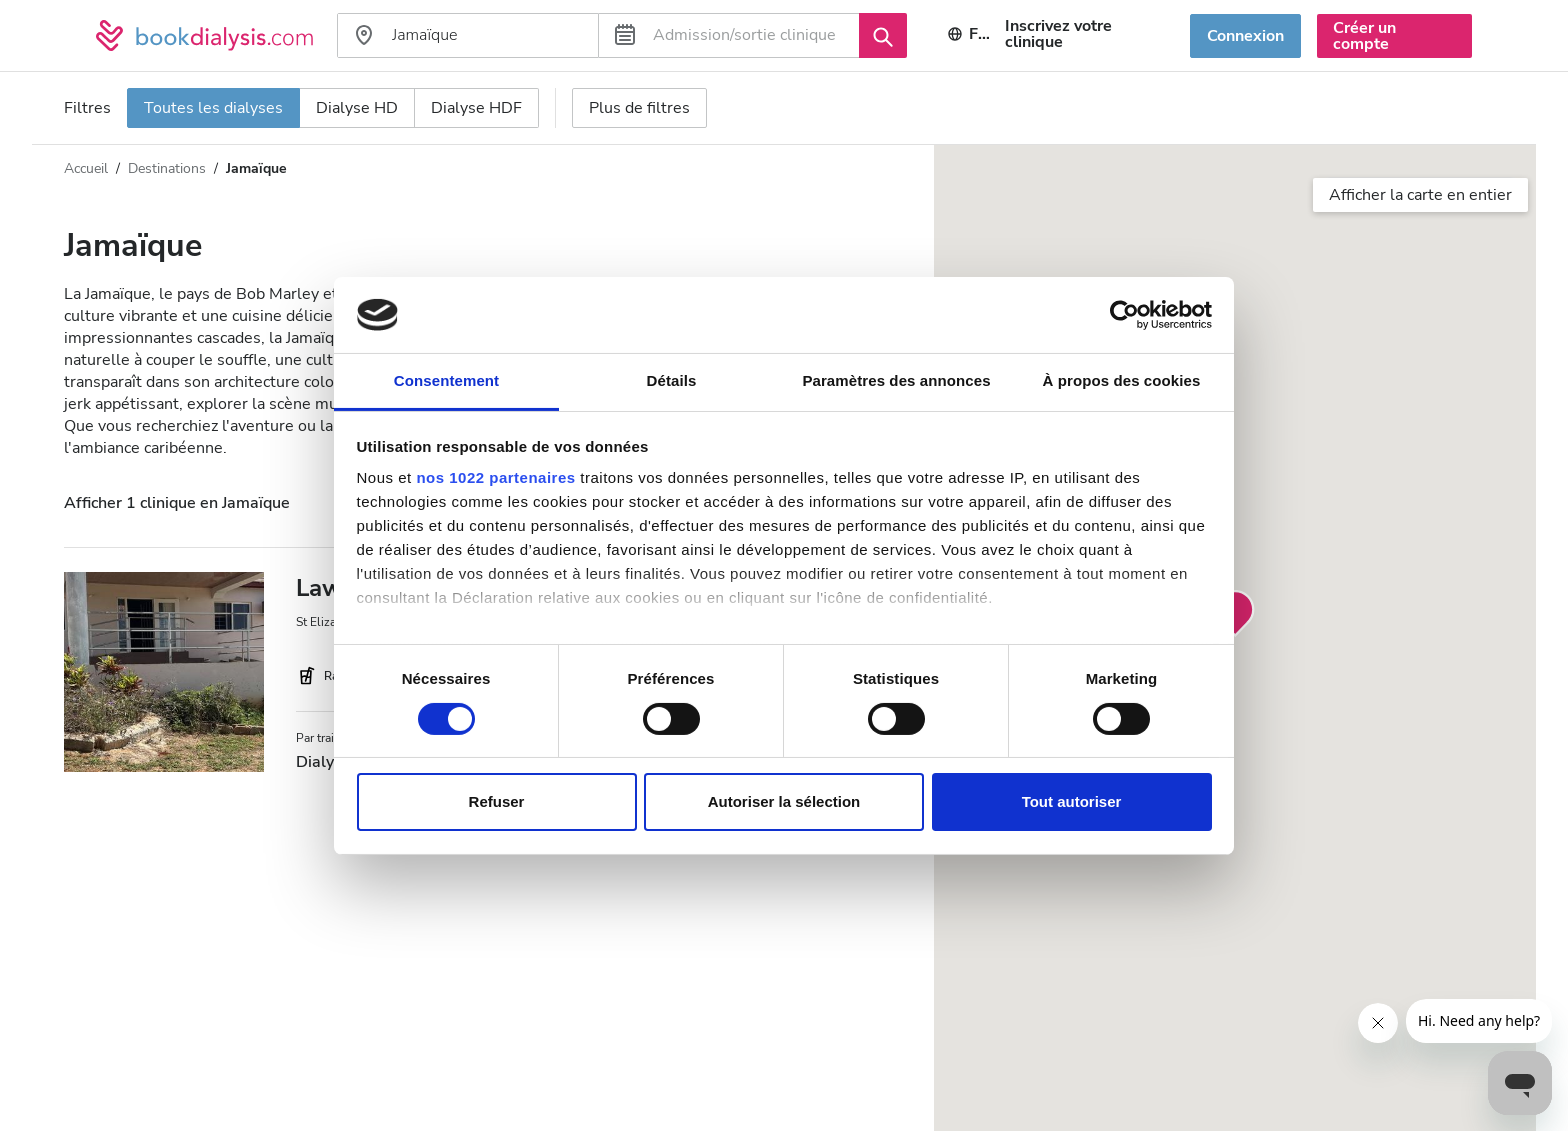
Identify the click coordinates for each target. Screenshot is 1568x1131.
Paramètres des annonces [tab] (896, 380)
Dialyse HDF (476, 108)
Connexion (1245, 36)
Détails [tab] (672, 380)
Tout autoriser (1072, 801)
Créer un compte (1364, 36)
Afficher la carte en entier (1420, 195)
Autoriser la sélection (784, 801)
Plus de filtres (639, 108)
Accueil (86, 168)
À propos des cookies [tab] (1122, 380)
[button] (1235, 614)
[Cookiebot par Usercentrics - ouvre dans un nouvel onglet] (1124, 315)
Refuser (497, 801)
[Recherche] (883, 35)
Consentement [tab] (446, 380)
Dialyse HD (357, 108)
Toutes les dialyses (213, 108)
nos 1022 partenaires (495, 477)
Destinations (167, 168)
